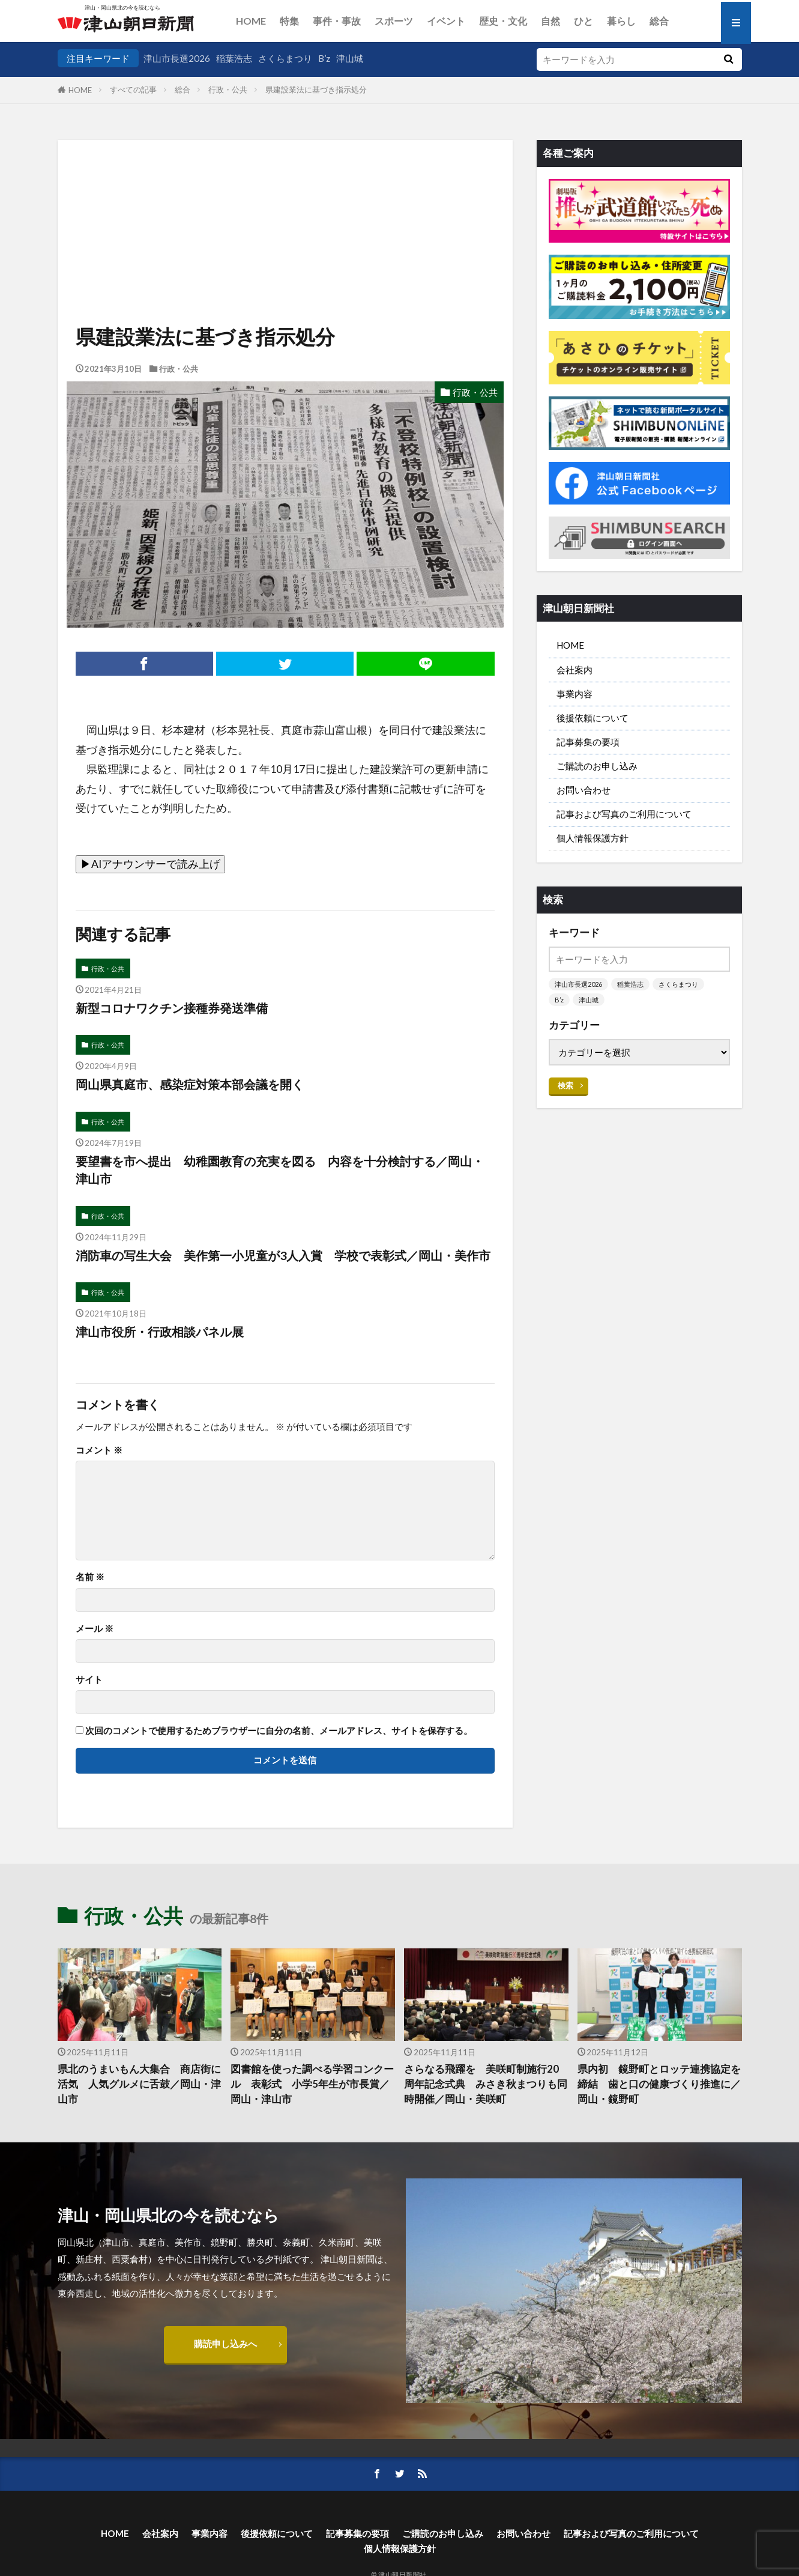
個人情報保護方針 (592, 837)
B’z (324, 58)
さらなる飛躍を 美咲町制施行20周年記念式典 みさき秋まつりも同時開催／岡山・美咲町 (485, 2084)
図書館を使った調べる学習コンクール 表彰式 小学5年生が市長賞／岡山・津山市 (312, 2084)
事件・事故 (337, 20)
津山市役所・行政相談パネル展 (160, 1331)
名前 (90, 1576)
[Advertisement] (285, 201)
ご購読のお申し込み (597, 765)
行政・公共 (227, 89)
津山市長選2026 (176, 58)
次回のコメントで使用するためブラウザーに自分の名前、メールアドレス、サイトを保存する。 (278, 1730)
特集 (289, 20)
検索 (565, 1085)
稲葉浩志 (234, 58)
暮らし (621, 20)
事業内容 (574, 693)
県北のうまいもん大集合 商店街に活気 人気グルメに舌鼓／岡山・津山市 (139, 2084)
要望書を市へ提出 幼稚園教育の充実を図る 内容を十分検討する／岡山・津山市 (280, 1170)
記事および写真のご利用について (624, 813)
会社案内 (574, 669)
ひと (583, 20)
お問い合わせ (583, 789)
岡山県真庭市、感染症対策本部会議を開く (190, 1084)
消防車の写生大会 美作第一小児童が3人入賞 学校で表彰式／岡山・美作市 (283, 1255)
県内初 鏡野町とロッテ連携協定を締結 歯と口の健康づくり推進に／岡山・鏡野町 (659, 2084)
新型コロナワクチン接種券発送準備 (172, 1008)
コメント (99, 1450)
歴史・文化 (503, 20)
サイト (89, 1679)
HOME (251, 20)
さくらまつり (285, 58)
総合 (659, 20)
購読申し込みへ (225, 2343)
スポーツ (394, 20)
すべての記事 (133, 89)
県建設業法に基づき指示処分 (316, 89)
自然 (550, 20)
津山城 (349, 58)
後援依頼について (592, 717)
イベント (446, 20)
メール (94, 1628)
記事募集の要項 (588, 741)
